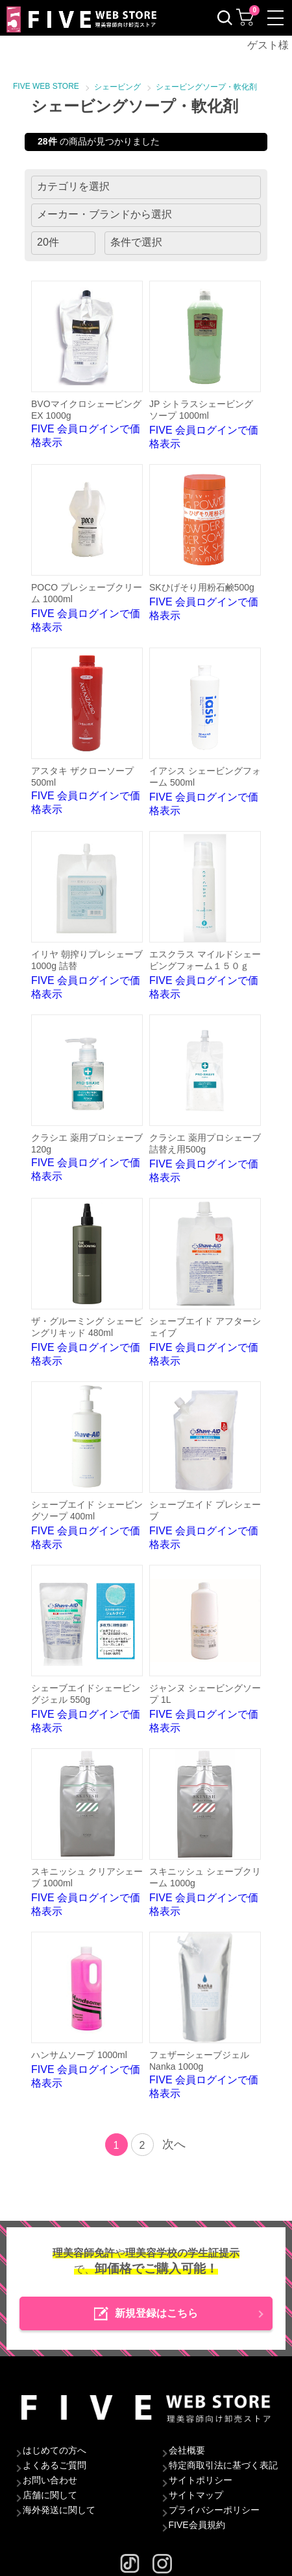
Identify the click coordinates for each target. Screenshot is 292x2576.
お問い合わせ (50, 2480)
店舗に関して (50, 2495)
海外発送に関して (59, 2510)
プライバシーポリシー (214, 2510)
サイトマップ (196, 2495)
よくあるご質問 (54, 2465)
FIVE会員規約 (197, 2525)
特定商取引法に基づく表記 (223, 2465)
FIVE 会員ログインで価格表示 (87, 364)
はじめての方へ (54, 2450)
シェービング (117, 86)
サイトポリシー (200, 2480)
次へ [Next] (174, 2144)
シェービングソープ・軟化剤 (206, 86)
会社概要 (187, 2450)
